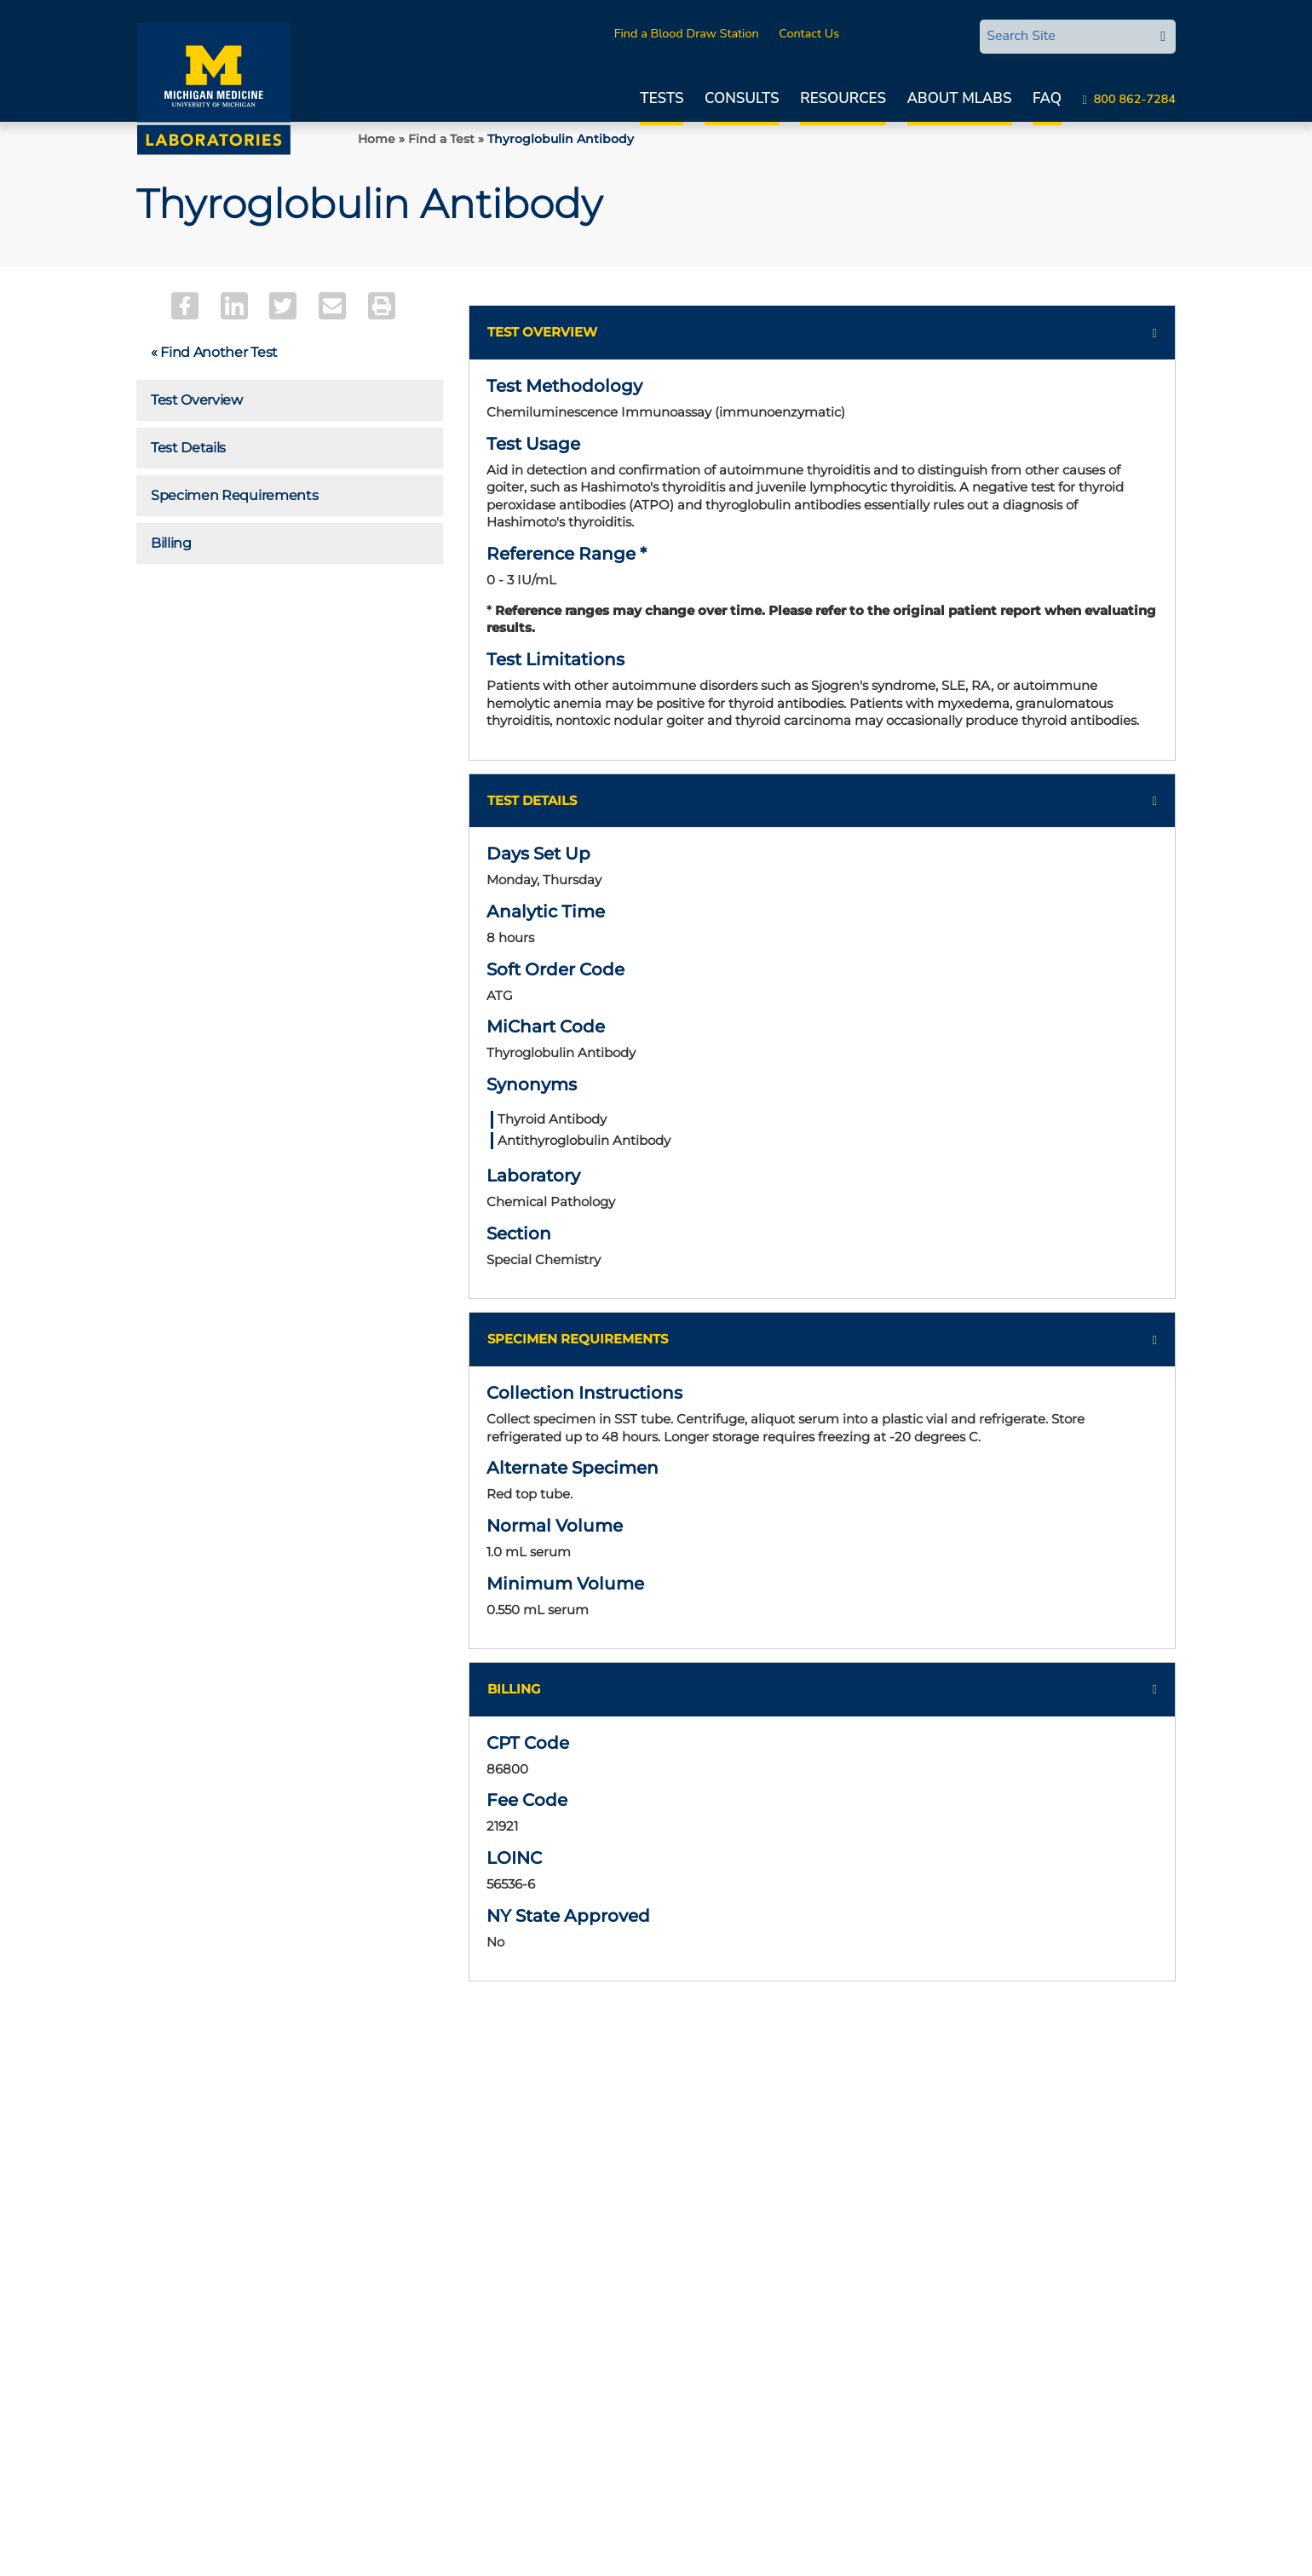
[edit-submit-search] (1163, 37)
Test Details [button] (532, 800)
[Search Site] (1065, 36)
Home (376, 139)
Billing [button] (514, 1689)
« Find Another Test (214, 352)
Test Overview (197, 400)
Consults (742, 98)
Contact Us (809, 33)
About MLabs (959, 98)
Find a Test (441, 139)
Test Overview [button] (542, 332)
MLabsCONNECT (907, 33)
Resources (843, 98)
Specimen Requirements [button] (577, 1339)
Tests (661, 98)
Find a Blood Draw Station (686, 33)
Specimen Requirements (234, 495)
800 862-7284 (1135, 98)
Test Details (188, 448)
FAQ (1047, 98)
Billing (171, 543)
